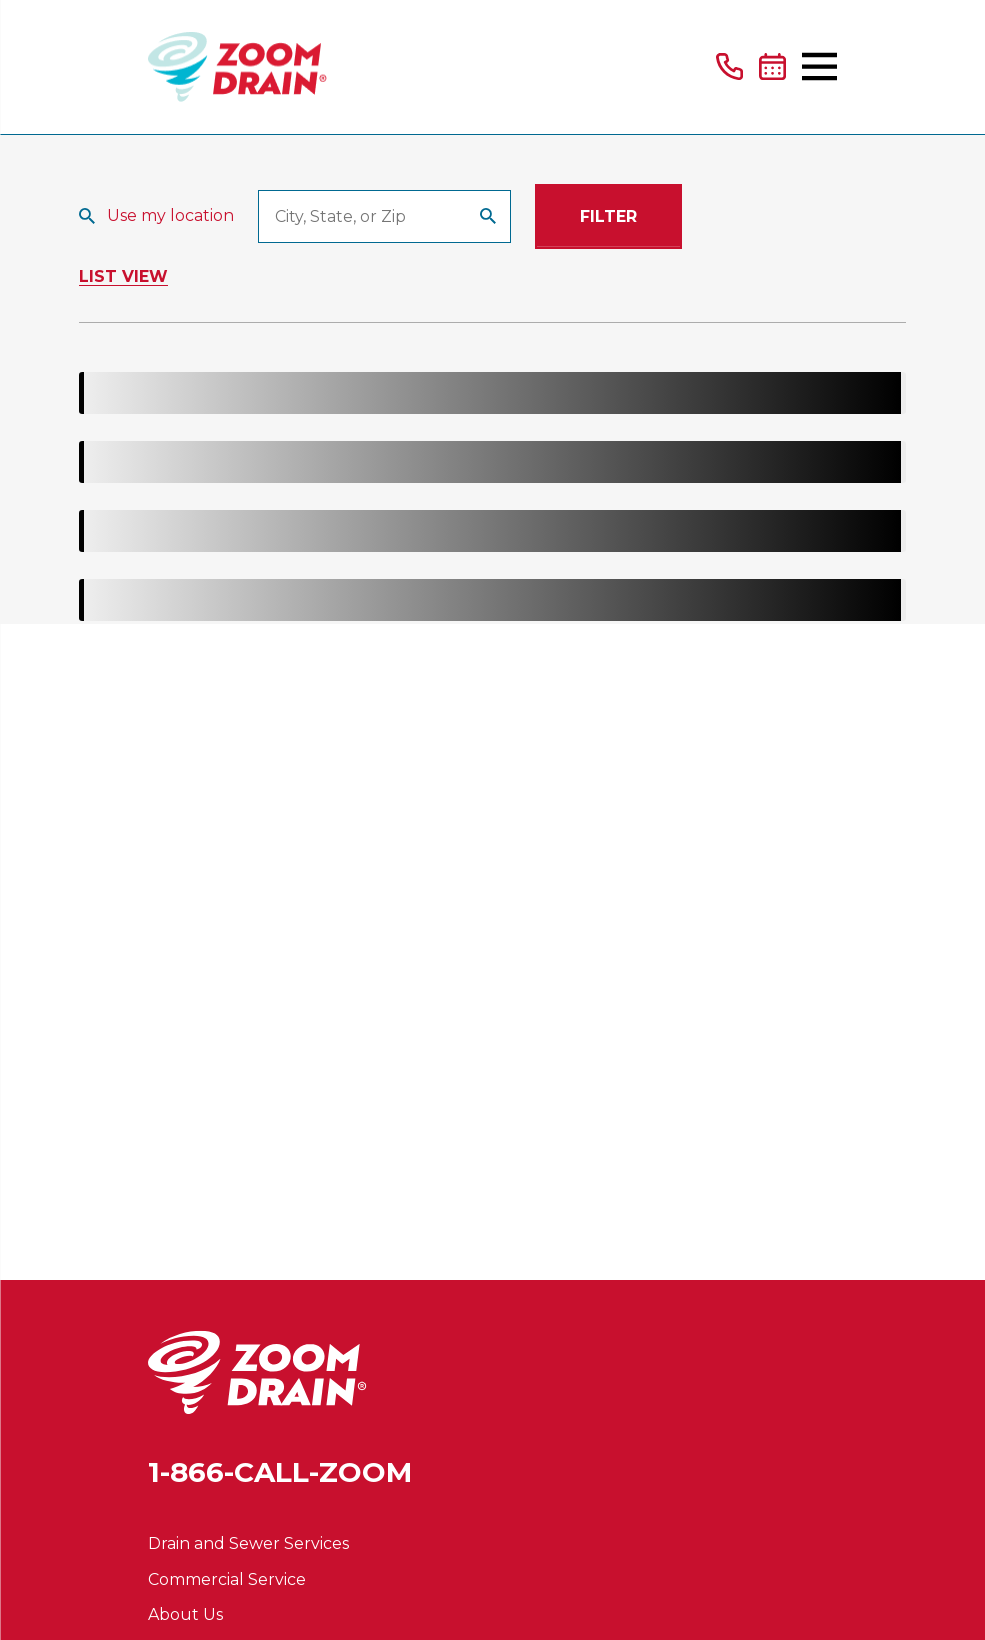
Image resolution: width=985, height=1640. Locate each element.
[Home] (237, 67)
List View (123, 277)
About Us (185, 1614)
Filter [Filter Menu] (608, 216)
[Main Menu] (819, 66)
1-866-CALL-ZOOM (280, 1472)
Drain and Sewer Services (248, 1543)
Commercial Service (227, 1579)
